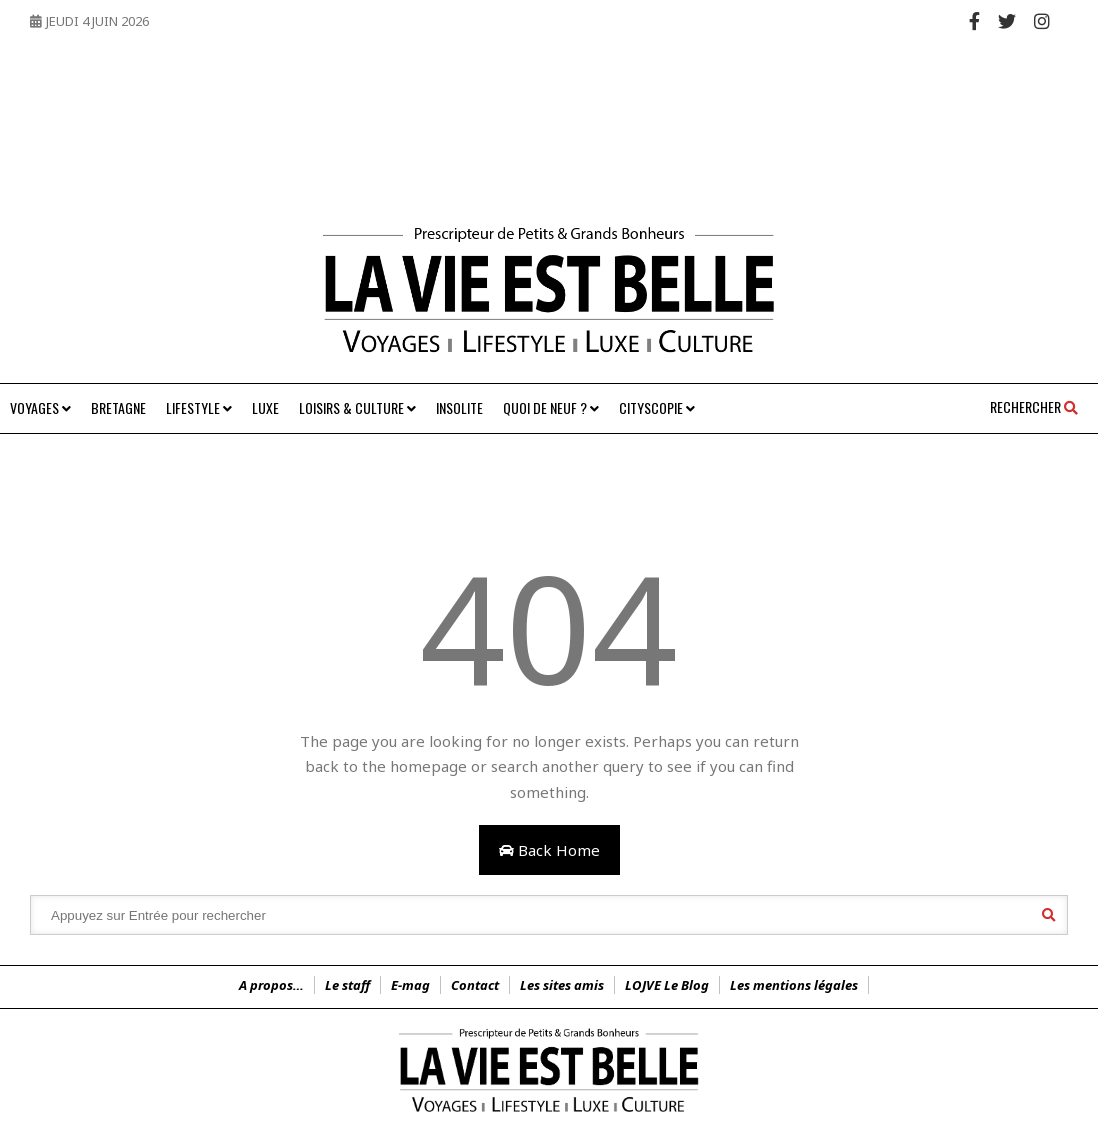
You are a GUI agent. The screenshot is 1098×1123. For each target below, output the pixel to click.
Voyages (40, 407)
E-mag (410, 985)
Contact (475, 985)
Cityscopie (657, 407)
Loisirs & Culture (357, 407)
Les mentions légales (794, 985)
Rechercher (1034, 406)
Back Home (549, 850)
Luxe (265, 407)
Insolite (459, 407)
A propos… (271, 985)
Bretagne (118, 407)
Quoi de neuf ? (551, 407)
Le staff (347, 985)
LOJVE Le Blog (667, 985)
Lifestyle (199, 407)
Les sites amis (562, 985)
